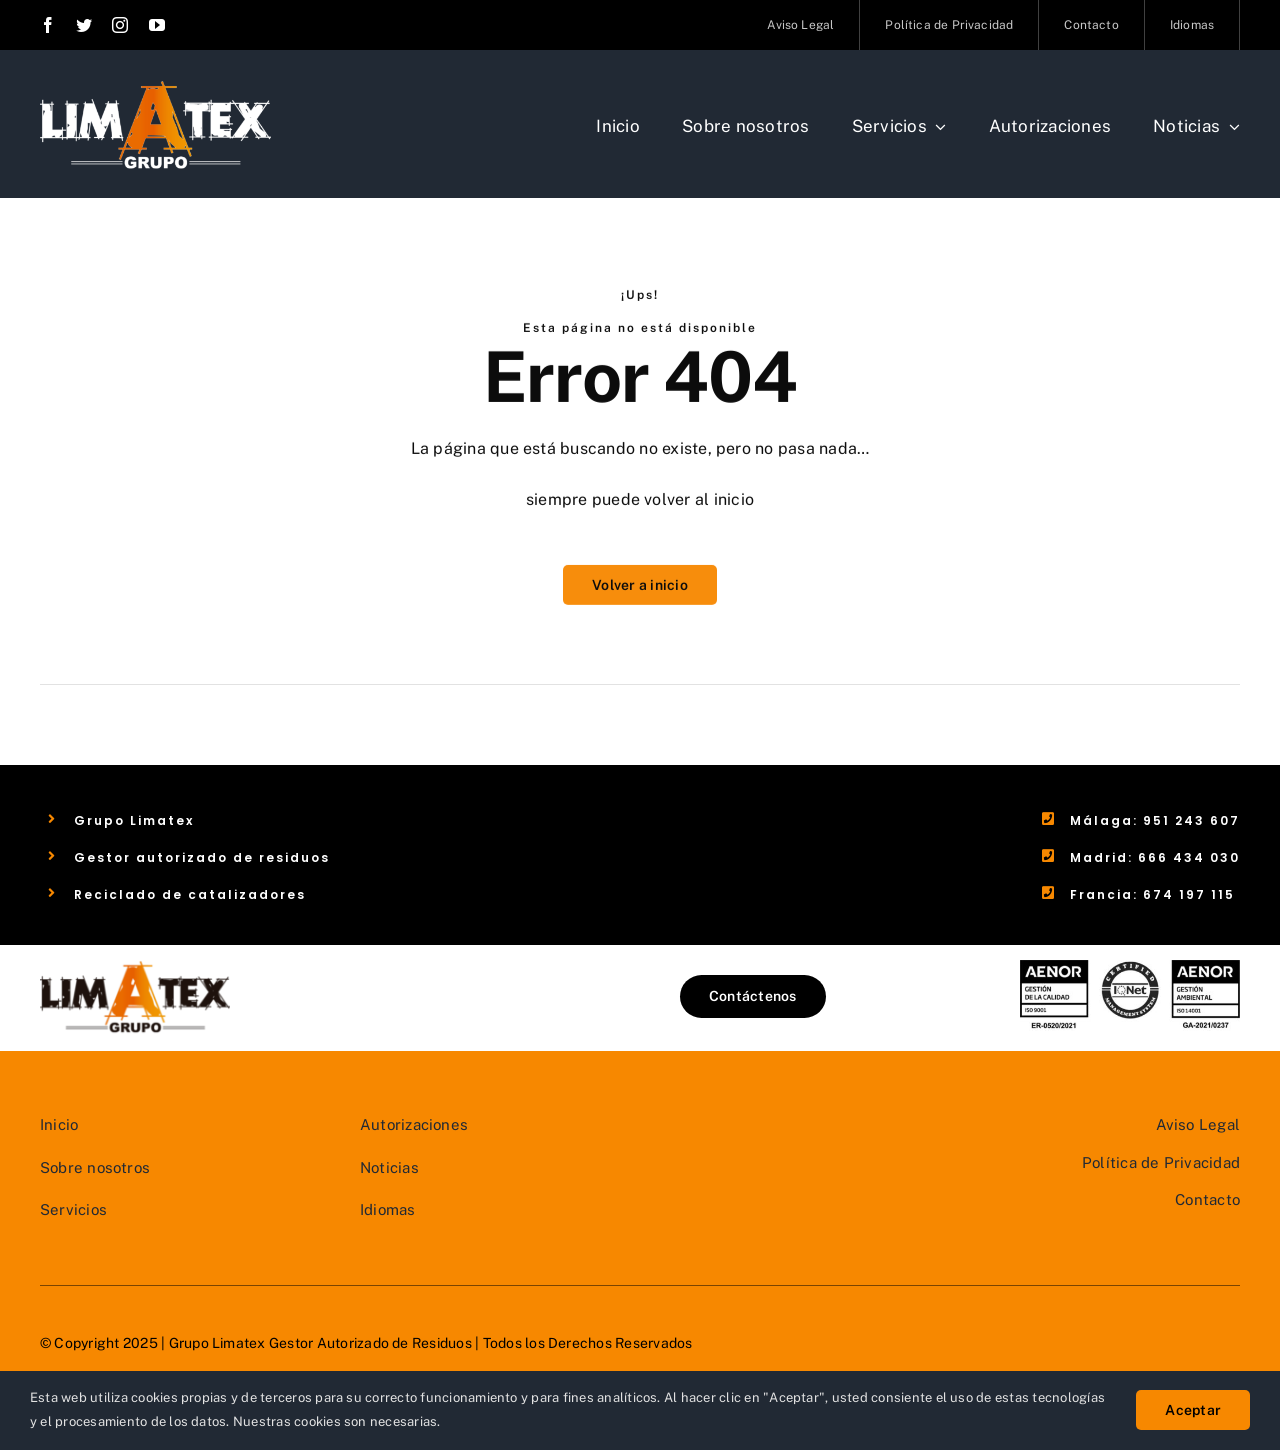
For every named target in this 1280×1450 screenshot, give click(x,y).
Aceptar (1193, 1410)
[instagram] (120, 25)
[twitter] (84, 25)
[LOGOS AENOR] (1130, 967)
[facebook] (48, 25)
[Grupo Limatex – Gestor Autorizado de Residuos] (155, 87)
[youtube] (157, 25)
